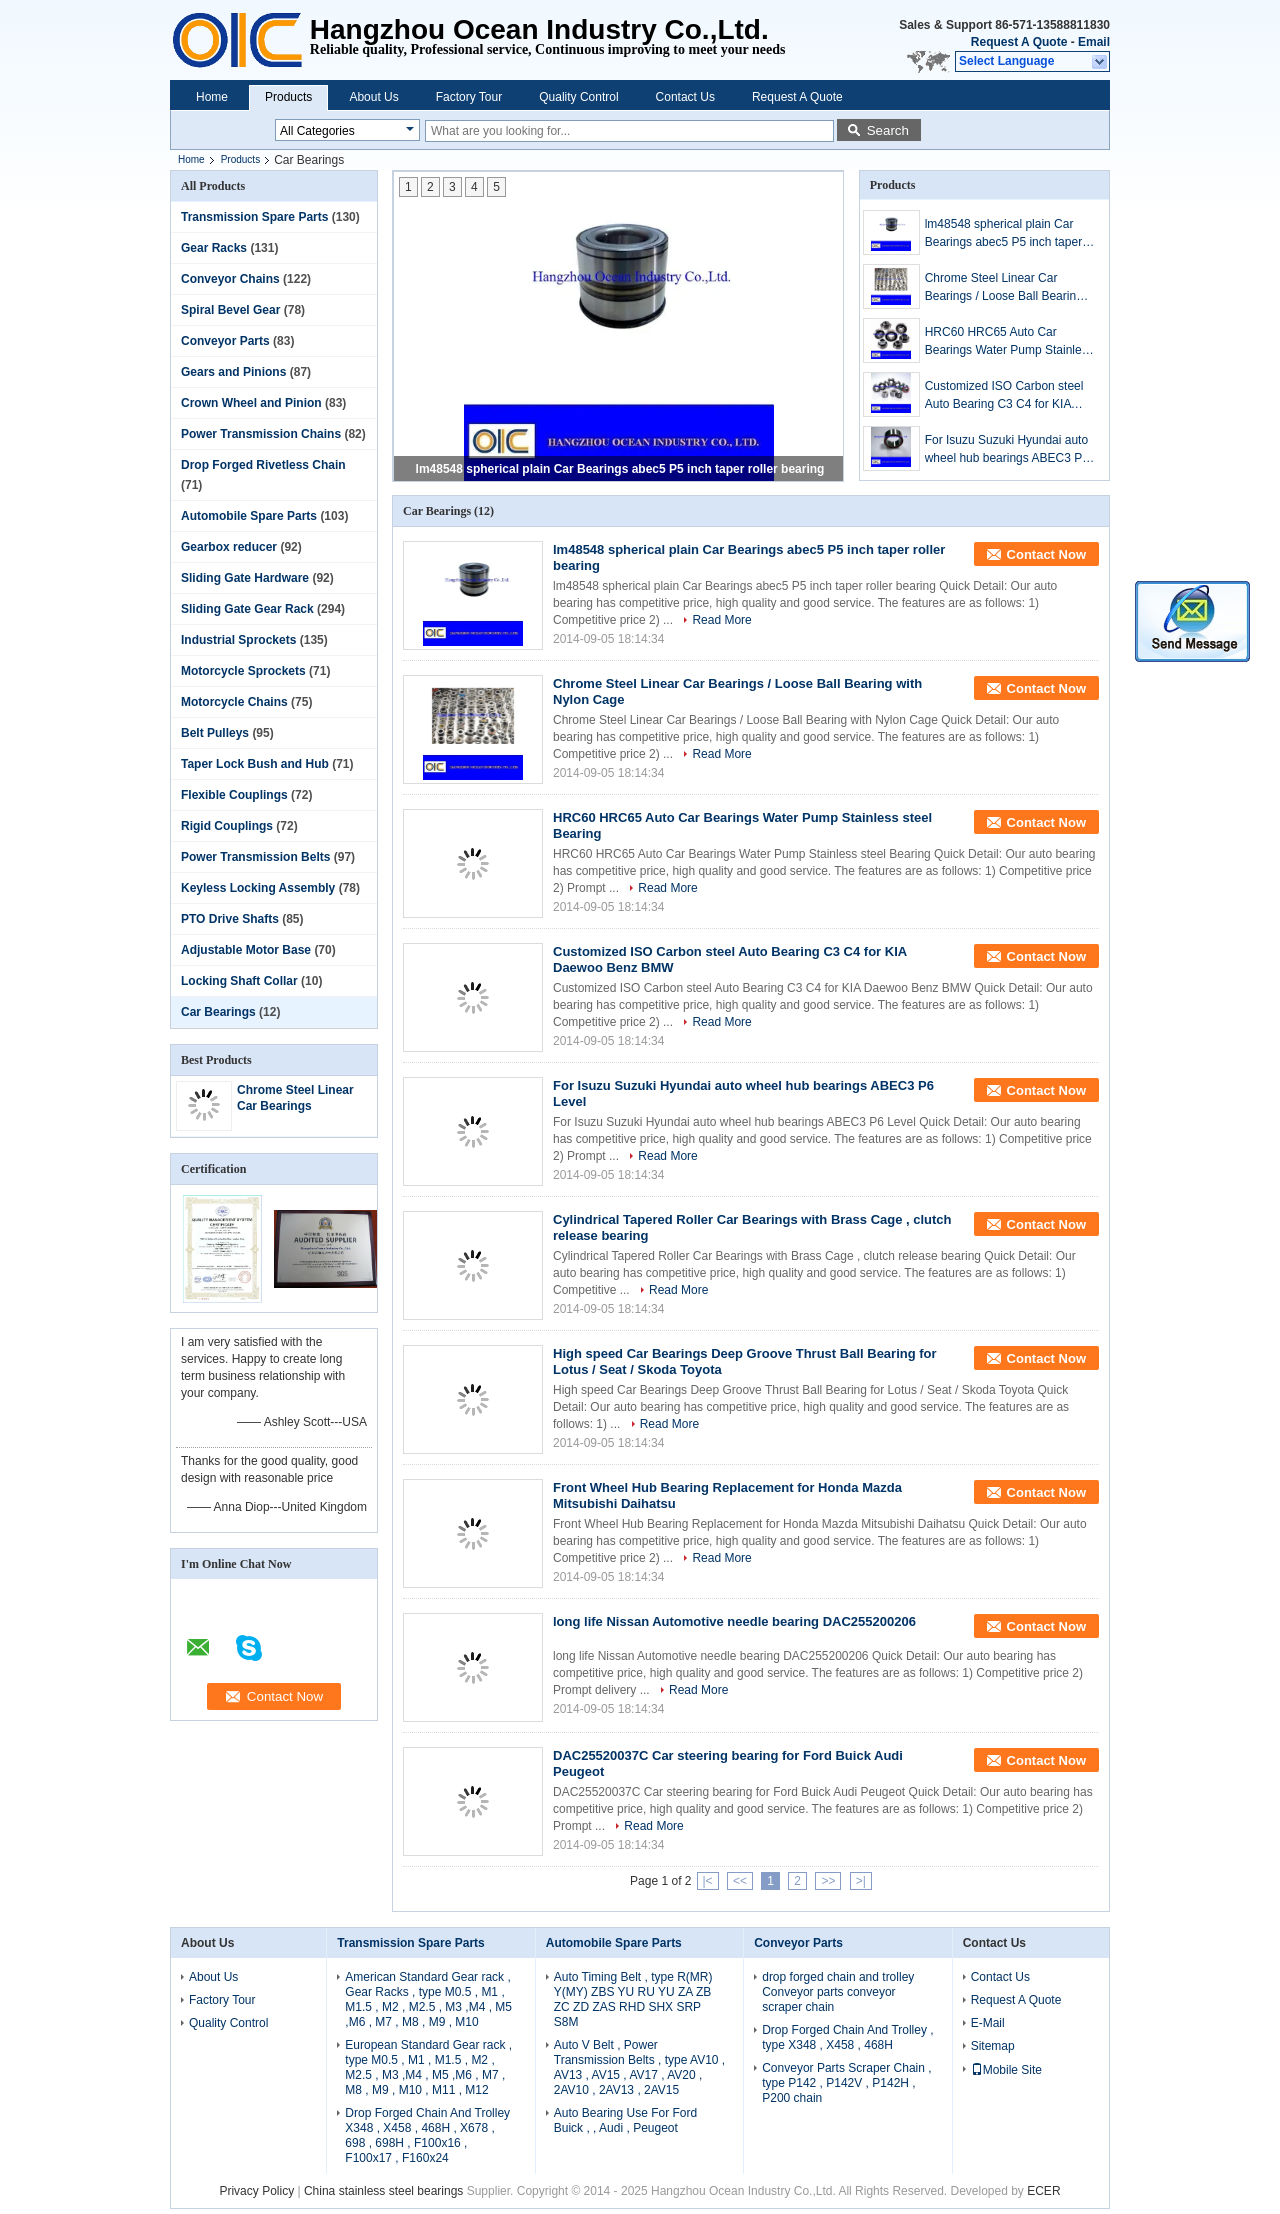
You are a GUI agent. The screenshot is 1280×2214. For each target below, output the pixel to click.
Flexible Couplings (234, 795)
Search (888, 130)
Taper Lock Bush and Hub (255, 764)
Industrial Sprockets (238, 640)
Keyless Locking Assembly (258, 888)
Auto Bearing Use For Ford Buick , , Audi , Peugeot (625, 2120)
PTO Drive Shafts (230, 919)
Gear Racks (214, 248)
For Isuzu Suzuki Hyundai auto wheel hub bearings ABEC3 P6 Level (1007, 450)
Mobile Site (1006, 2070)
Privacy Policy (256, 2191)
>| (861, 1881)
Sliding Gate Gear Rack (247, 609)
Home (212, 97)
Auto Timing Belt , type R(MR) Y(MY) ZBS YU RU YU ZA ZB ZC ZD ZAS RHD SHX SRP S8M (633, 1999)
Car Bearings (218, 1012)
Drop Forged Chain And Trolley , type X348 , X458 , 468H (847, 2037)
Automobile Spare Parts (249, 516)
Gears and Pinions (233, 372)
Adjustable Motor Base (246, 950)
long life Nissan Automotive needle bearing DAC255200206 (734, 1621)
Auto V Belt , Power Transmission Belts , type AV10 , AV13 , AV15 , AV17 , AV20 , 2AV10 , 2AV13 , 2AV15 (639, 2067)
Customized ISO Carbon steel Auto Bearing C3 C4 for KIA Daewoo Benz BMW (1004, 396)
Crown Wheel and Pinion (251, 403)
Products (288, 97)
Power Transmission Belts (255, 857)
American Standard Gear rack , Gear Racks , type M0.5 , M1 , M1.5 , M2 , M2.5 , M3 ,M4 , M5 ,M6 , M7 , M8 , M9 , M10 (428, 1999)
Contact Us (685, 97)
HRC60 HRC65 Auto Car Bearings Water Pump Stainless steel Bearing (1009, 342)
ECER (1043, 2191)
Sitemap (993, 2046)
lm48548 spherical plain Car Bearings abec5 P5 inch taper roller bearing (620, 469)
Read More (721, 620)
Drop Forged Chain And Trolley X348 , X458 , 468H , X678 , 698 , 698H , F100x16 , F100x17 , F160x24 (427, 2135)
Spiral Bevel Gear (230, 310)
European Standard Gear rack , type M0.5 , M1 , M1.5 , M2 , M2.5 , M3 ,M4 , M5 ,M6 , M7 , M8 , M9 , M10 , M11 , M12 (428, 2067)
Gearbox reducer (229, 547)
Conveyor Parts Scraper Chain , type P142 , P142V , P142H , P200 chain (846, 2083)
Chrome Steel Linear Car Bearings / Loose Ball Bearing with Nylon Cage (1004, 288)
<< (740, 1881)
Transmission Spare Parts (254, 217)
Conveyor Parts (225, 341)
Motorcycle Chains (234, 702)
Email (1094, 42)
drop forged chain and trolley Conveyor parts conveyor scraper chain (838, 1992)
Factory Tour (469, 97)
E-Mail (988, 2023)
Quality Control (578, 97)
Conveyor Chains (230, 279)
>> (828, 1881)
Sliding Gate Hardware (245, 578)
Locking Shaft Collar (239, 981)
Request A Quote (1019, 42)
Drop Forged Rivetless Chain (263, 465)
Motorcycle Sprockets (243, 671)
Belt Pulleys (215, 733)
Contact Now (1046, 554)
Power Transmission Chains (261, 434)
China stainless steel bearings (383, 2191)
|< (708, 1881)
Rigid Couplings (227, 826)
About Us (373, 97)
